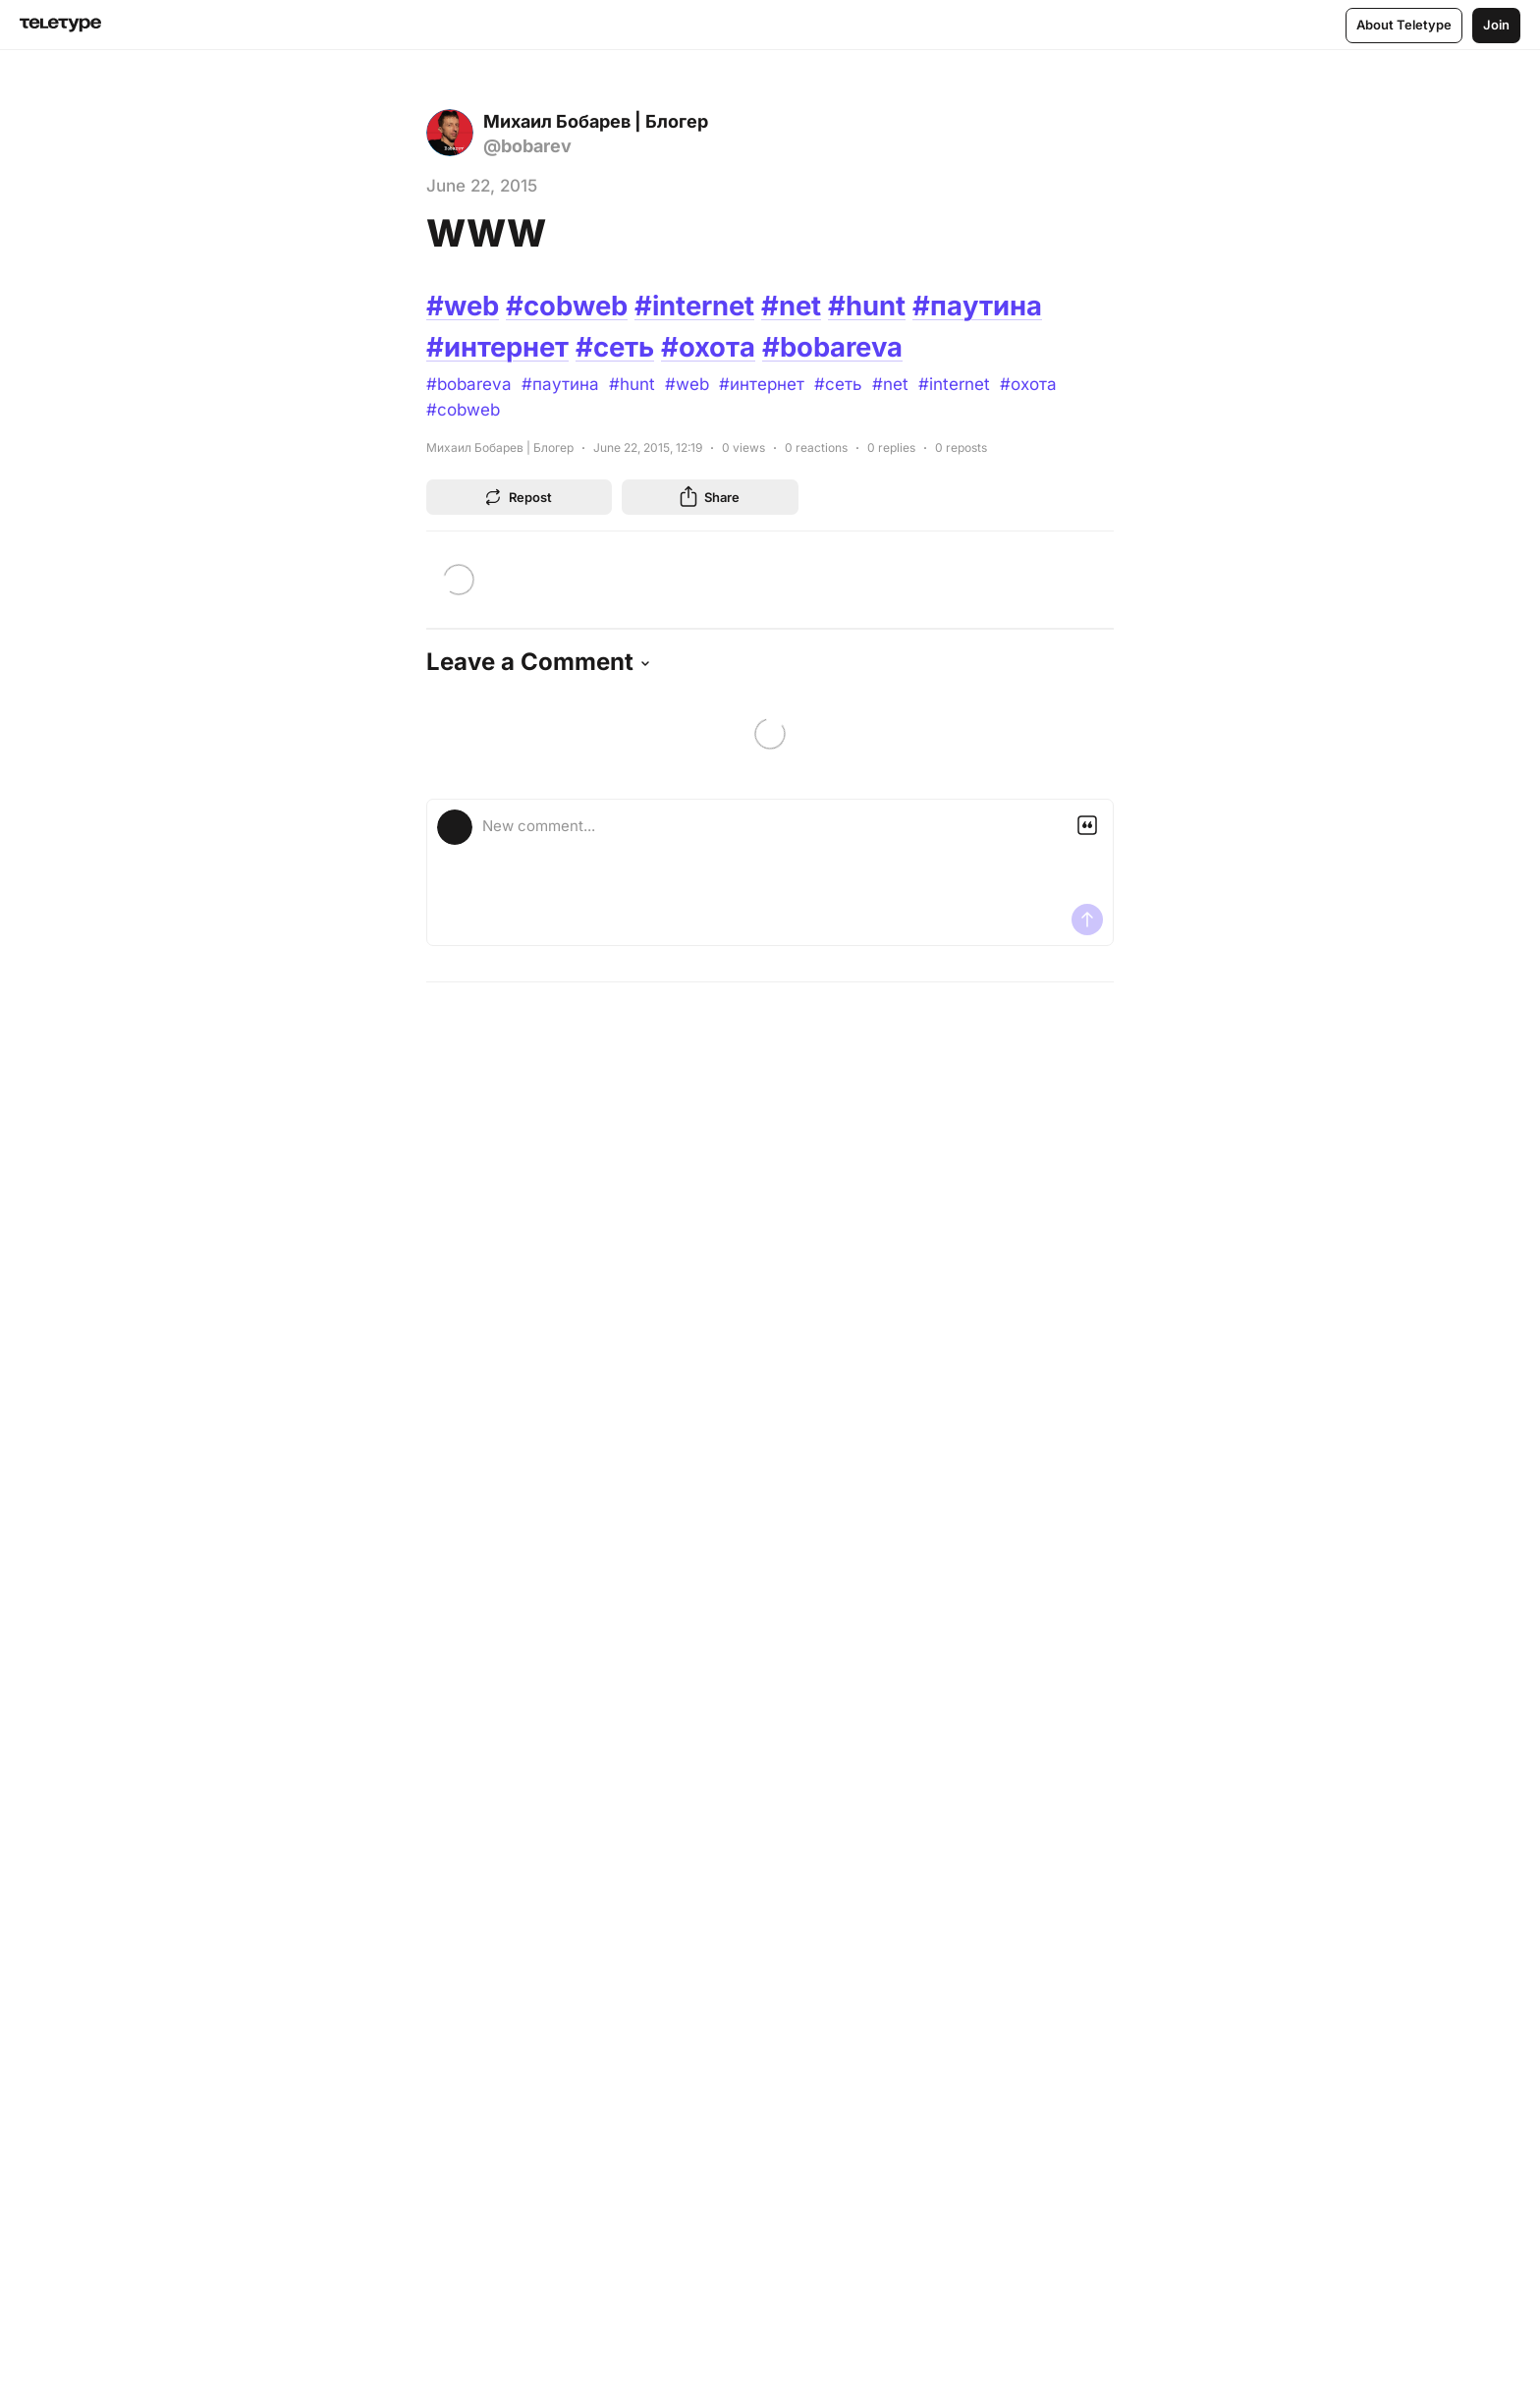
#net (801, 305)
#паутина (988, 305)
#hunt (877, 305)
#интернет (499, 346)
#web (464, 305)
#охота (713, 346)
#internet (702, 305)
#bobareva (838, 346)
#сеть (618, 346)
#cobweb (571, 305)
